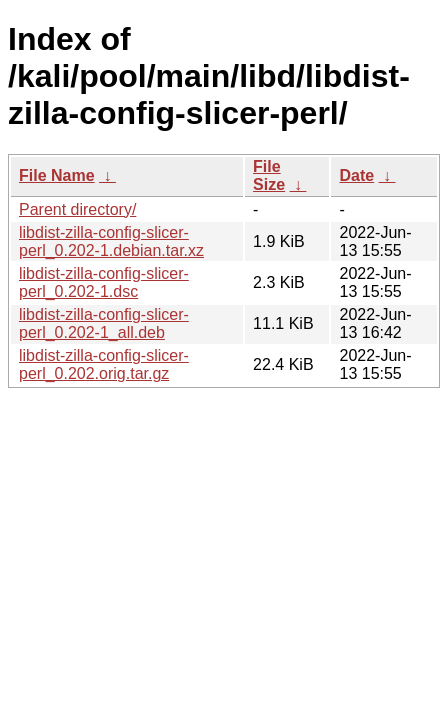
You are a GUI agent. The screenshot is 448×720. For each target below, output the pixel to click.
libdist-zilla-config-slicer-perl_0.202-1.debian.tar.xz (111, 241)
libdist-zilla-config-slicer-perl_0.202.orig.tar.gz (104, 364)
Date (356, 175)
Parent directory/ (77, 209)
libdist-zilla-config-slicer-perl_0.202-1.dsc (104, 282)
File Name (57, 175)
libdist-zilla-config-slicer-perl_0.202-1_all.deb (104, 323)
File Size (269, 175)
